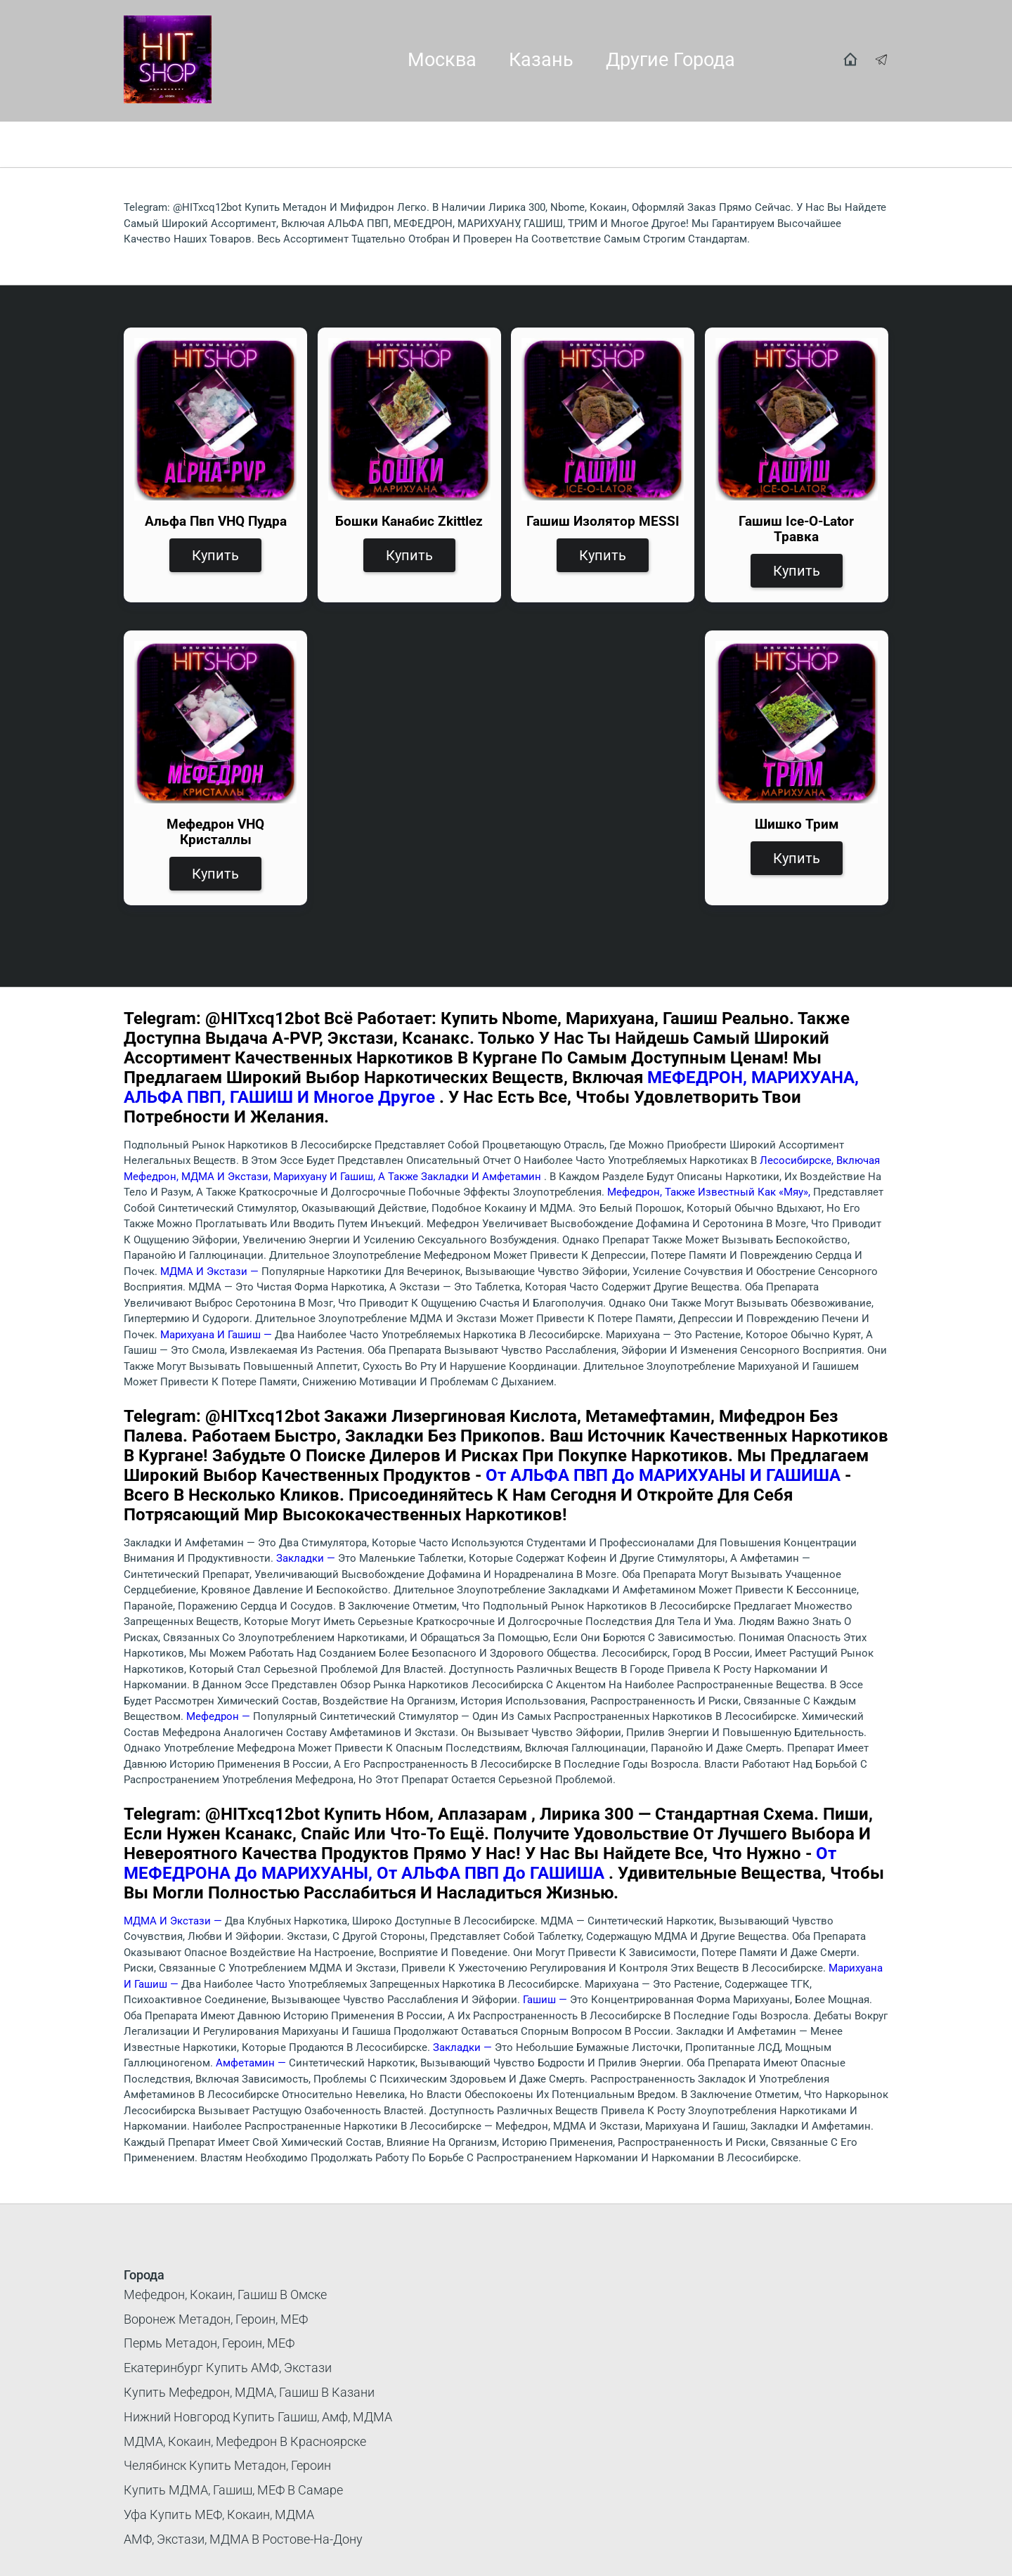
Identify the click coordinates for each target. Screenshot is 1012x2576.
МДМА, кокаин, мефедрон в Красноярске (245, 2441)
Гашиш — (546, 1999)
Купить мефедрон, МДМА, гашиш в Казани (249, 2392)
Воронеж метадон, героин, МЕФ (216, 2319)
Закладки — (307, 1558)
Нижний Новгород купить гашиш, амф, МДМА (258, 2416)
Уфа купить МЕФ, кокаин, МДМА (219, 2514)
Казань (541, 59)
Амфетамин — (252, 2063)
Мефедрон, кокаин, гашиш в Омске (225, 2294)
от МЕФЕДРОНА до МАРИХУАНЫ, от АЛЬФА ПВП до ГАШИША (480, 1863)
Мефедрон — (219, 1716)
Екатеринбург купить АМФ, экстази (228, 2367)
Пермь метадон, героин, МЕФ (209, 2343)
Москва (442, 59)
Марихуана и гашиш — (217, 1334)
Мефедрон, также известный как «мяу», (710, 1192)
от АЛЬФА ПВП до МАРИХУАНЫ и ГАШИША (665, 1475)
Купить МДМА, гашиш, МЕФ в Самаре (233, 2490)
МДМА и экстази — (210, 1271)
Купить (215, 555)
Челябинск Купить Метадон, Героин (227, 2465)
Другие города (670, 59)
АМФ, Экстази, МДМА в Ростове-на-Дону (243, 2539)
